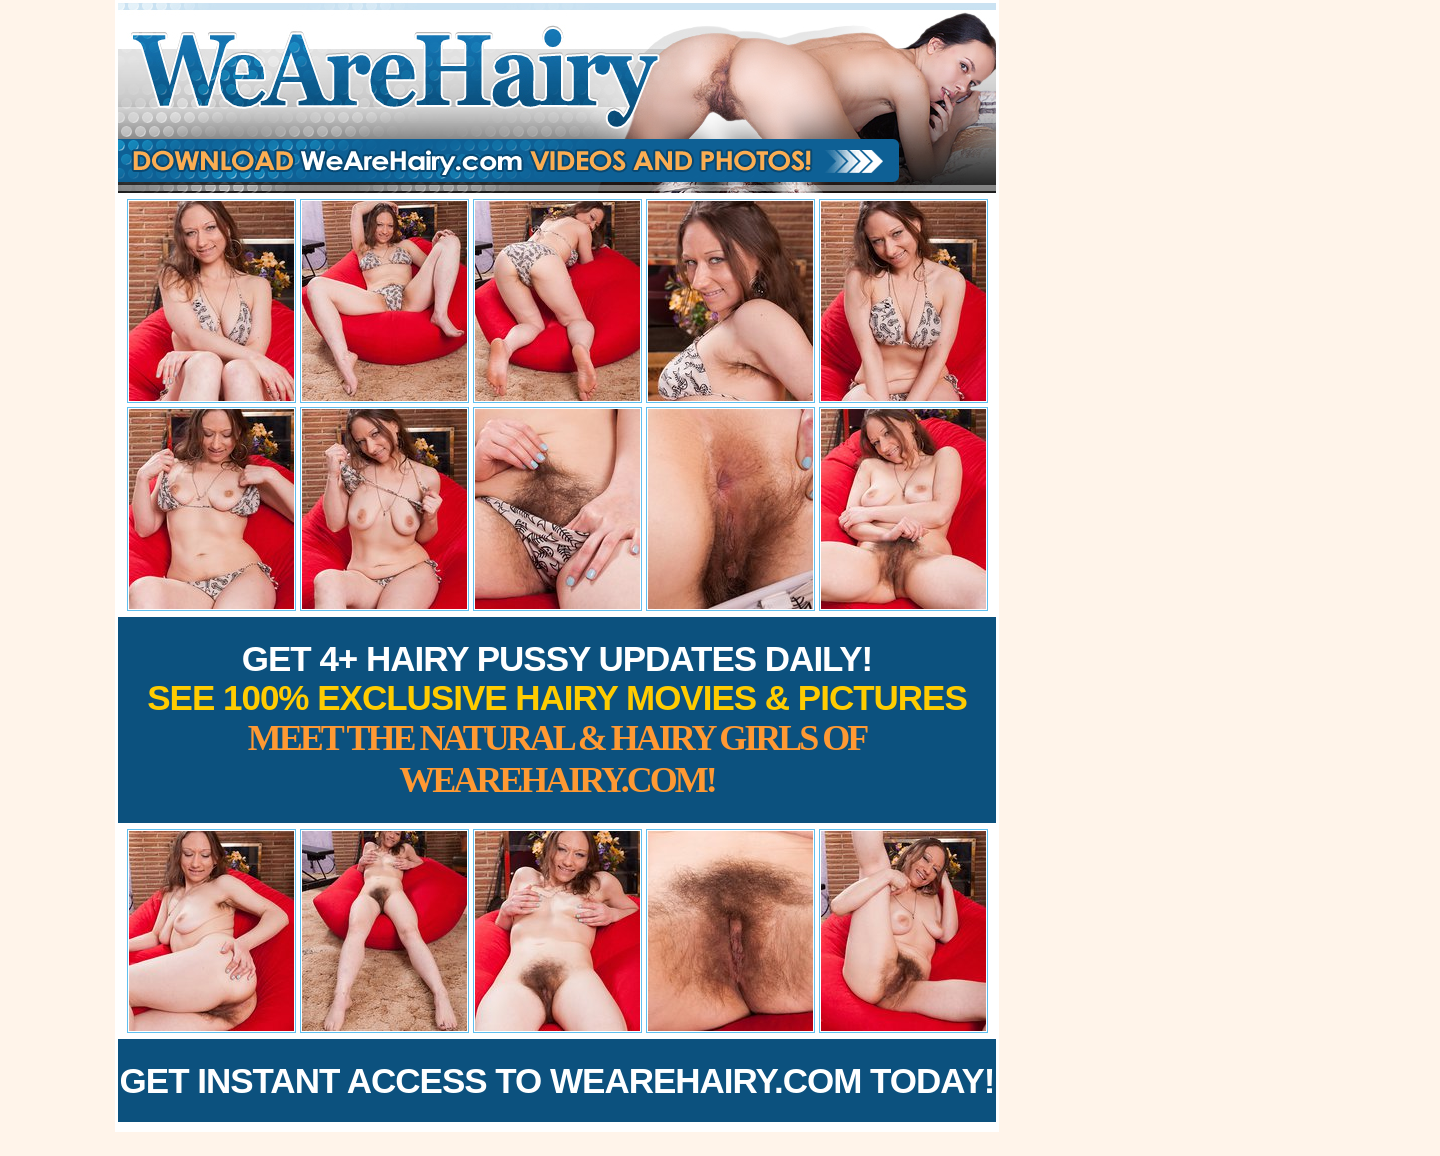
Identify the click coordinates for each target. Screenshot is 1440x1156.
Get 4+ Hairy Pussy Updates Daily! (557, 719)
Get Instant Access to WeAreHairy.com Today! (557, 1080)
